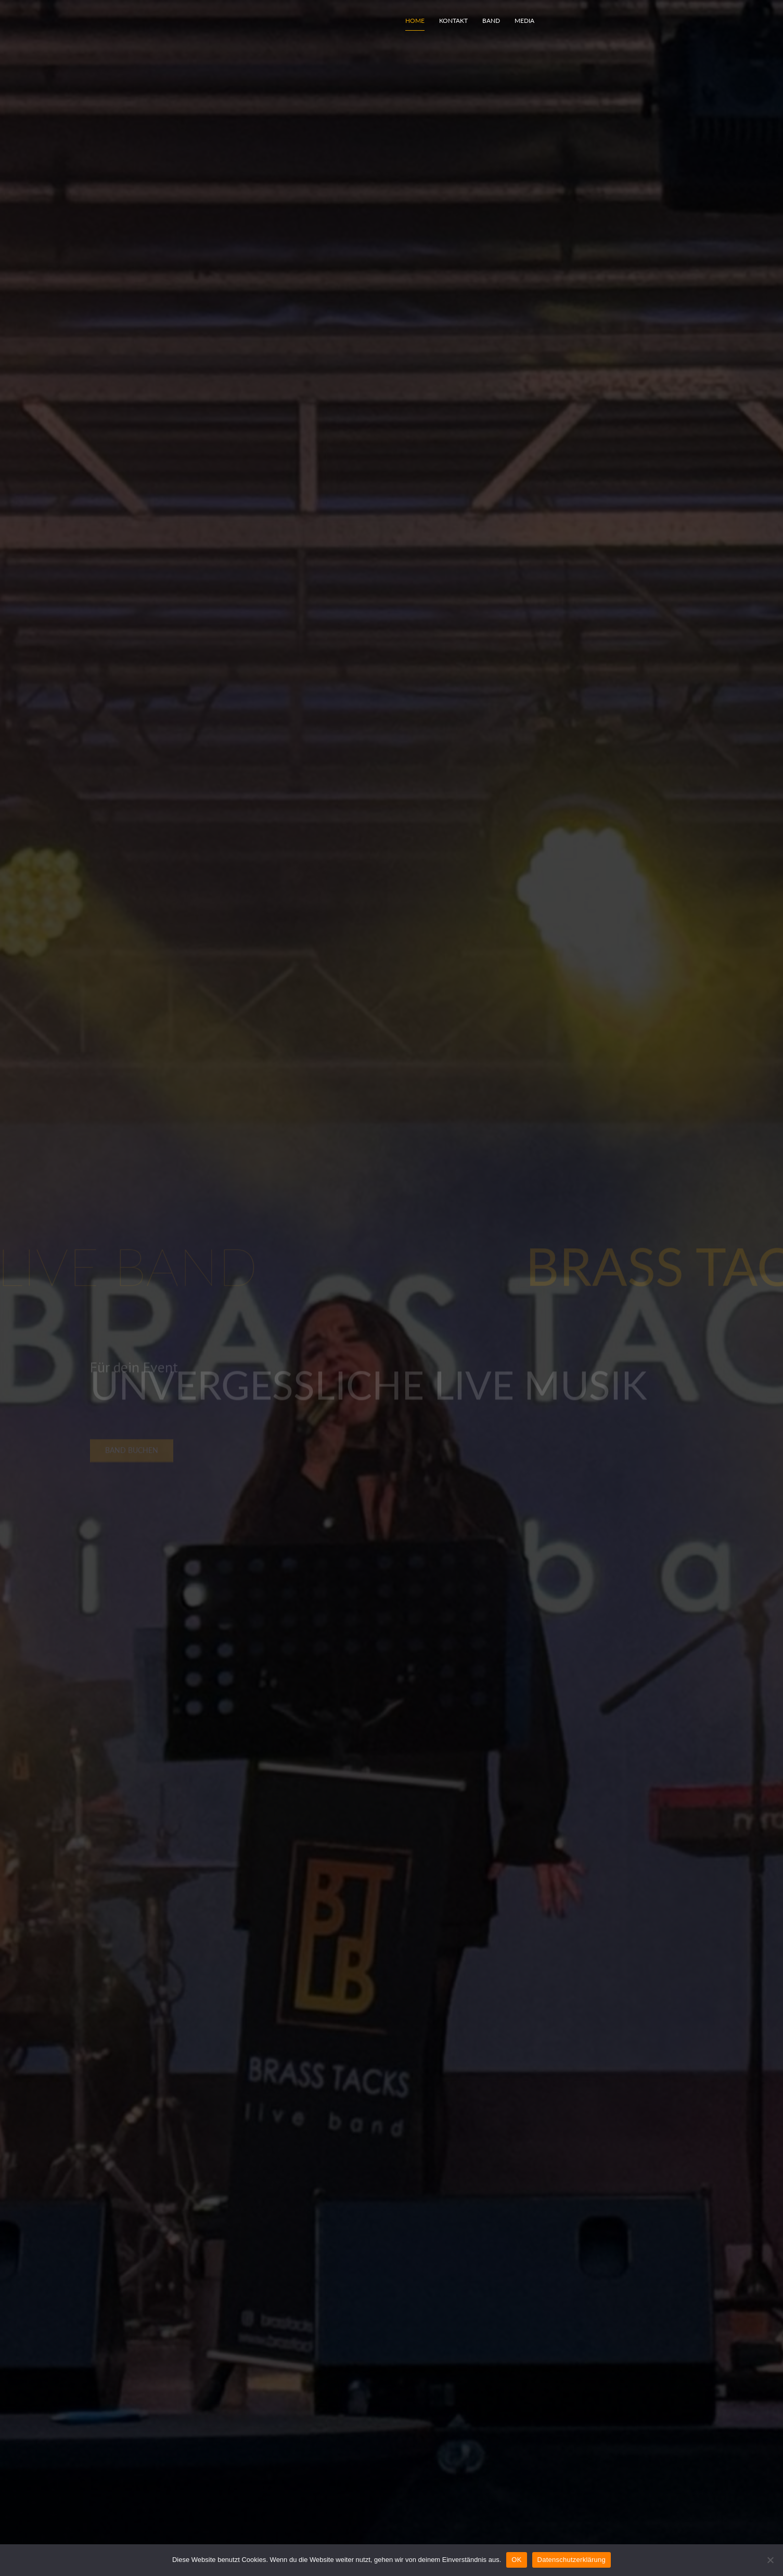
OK (516, 2560)
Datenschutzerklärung (571, 2560)
